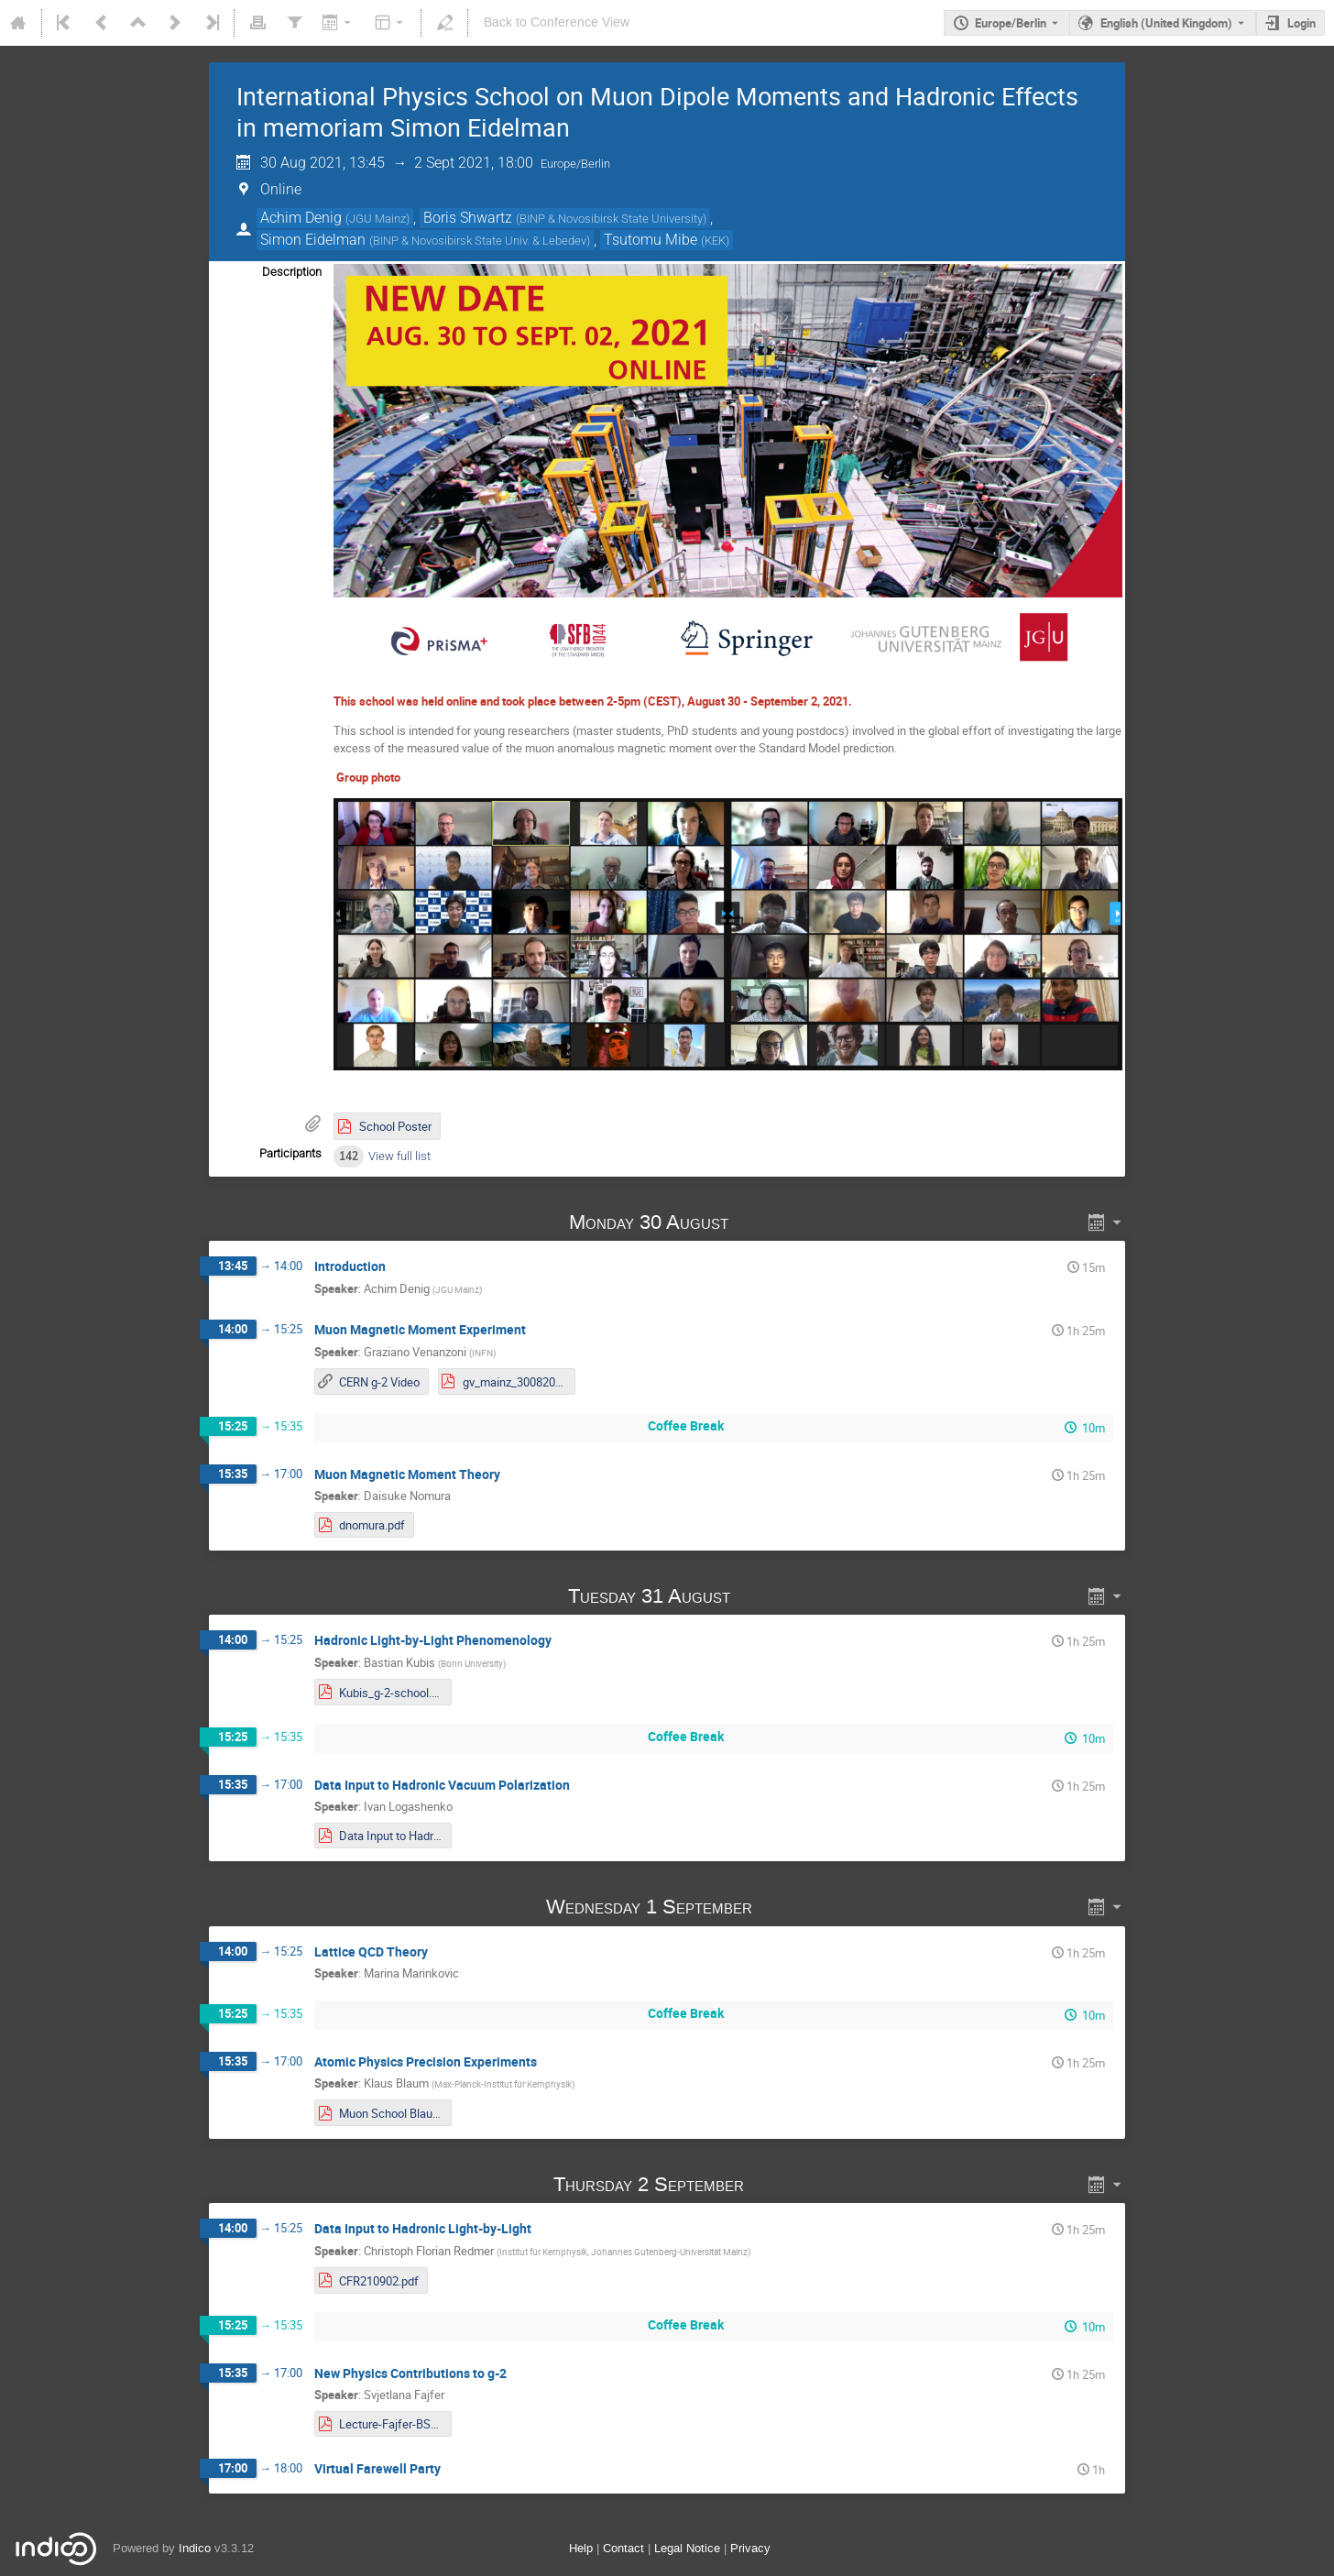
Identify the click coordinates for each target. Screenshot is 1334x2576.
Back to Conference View (556, 22)
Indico (195, 2548)
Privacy (750, 2548)
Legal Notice (687, 2548)
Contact (623, 2548)
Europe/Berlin (1010, 23)
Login (1301, 23)
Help (581, 2548)
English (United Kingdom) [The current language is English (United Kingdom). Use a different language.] (1166, 23)
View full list (399, 1156)
